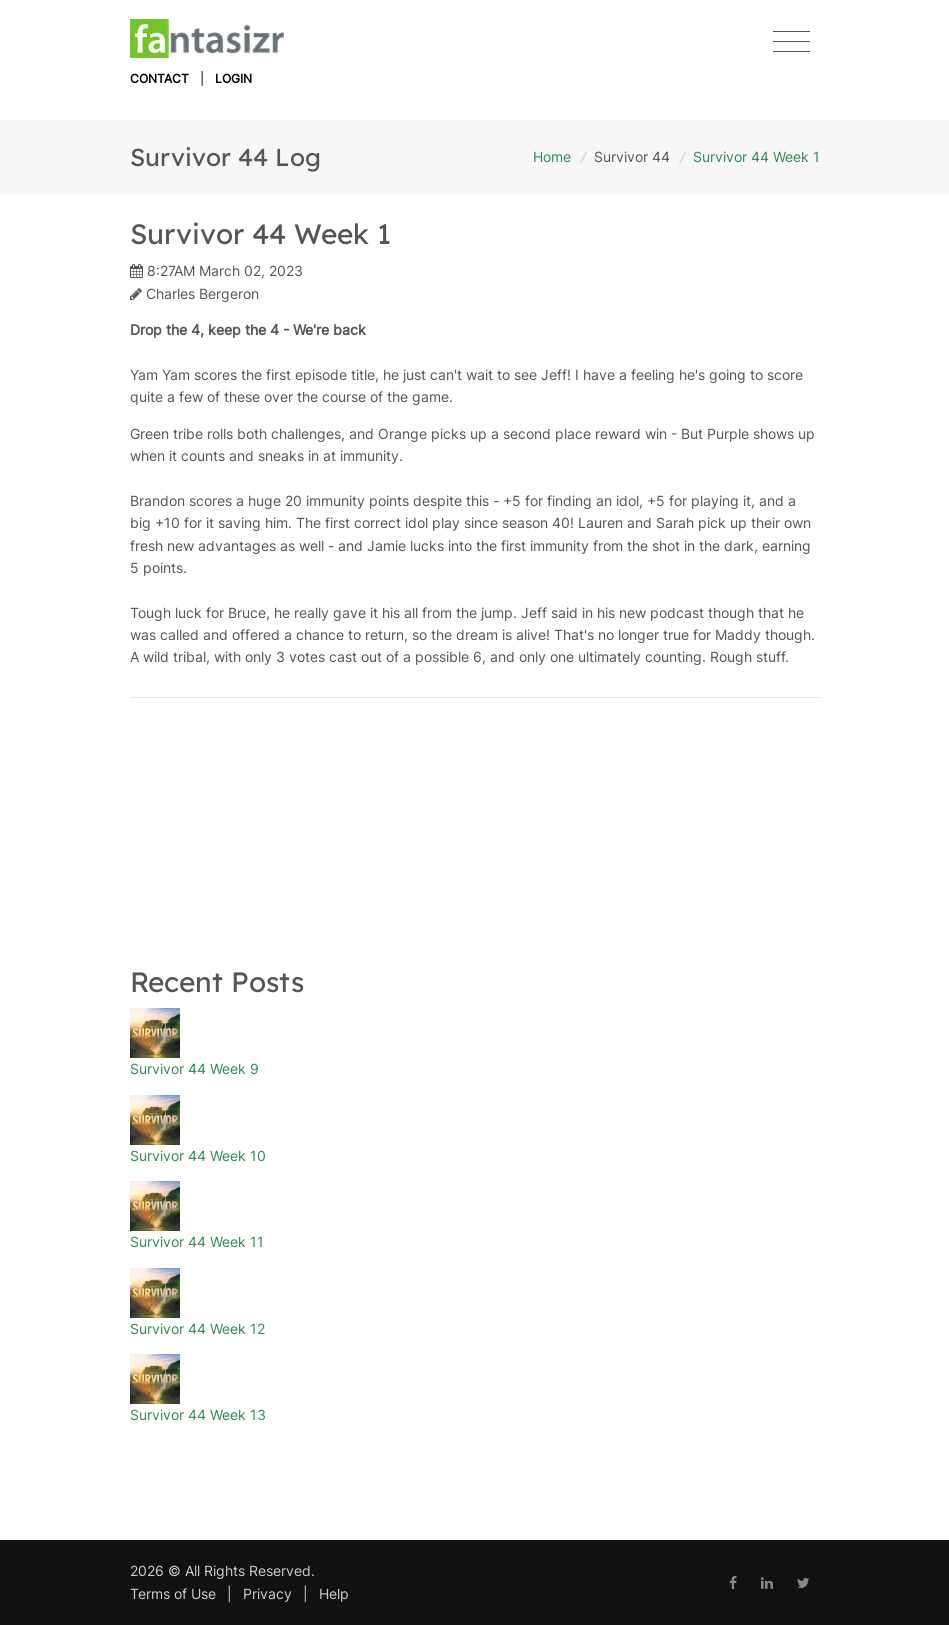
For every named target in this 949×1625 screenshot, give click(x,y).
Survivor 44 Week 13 (198, 1414)
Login (233, 78)
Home (552, 156)
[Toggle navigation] (791, 42)
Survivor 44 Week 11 (197, 1241)
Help (334, 1593)
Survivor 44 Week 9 (194, 1068)
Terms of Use (173, 1593)
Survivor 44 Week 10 (198, 1155)
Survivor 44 (632, 156)
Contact (159, 78)
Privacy (267, 1593)
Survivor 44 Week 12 (197, 1328)
